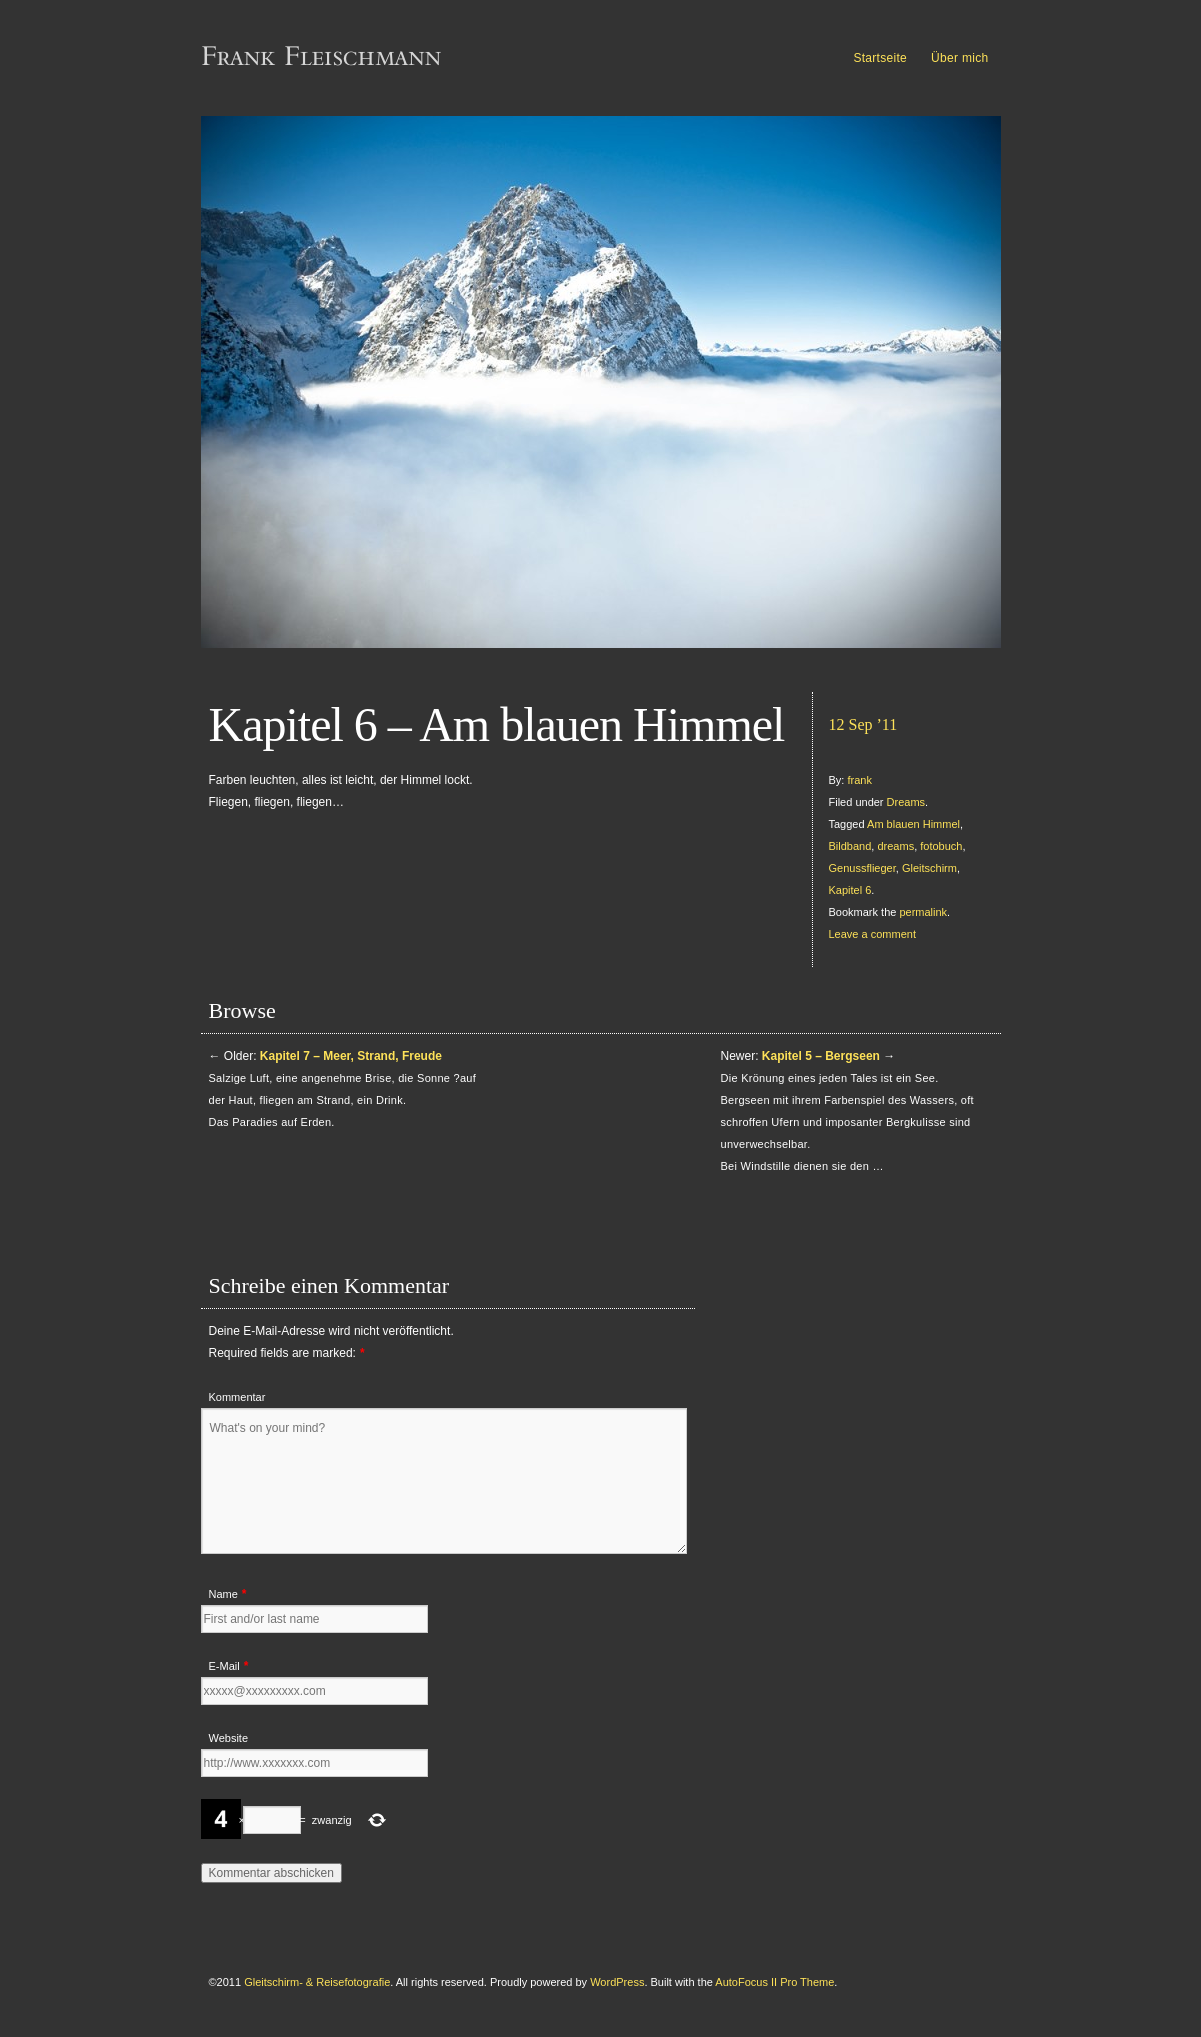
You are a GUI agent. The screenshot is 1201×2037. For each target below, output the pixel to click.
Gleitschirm (929, 868)
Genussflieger (862, 868)
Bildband (850, 846)
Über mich (959, 58)
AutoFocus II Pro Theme (774, 1982)
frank (859, 780)
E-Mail (224, 1666)
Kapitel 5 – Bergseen (821, 1056)
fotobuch (941, 846)
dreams (895, 846)
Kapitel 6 (850, 890)
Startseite (880, 58)
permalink (923, 912)
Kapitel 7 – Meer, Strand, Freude (351, 1056)
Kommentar (237, 1397)
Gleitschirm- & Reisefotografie (317, 1982)
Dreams (906, 802)
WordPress (617, 1982)
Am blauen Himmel (913, 824)
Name (223, 1594)
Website (229, 1738)
